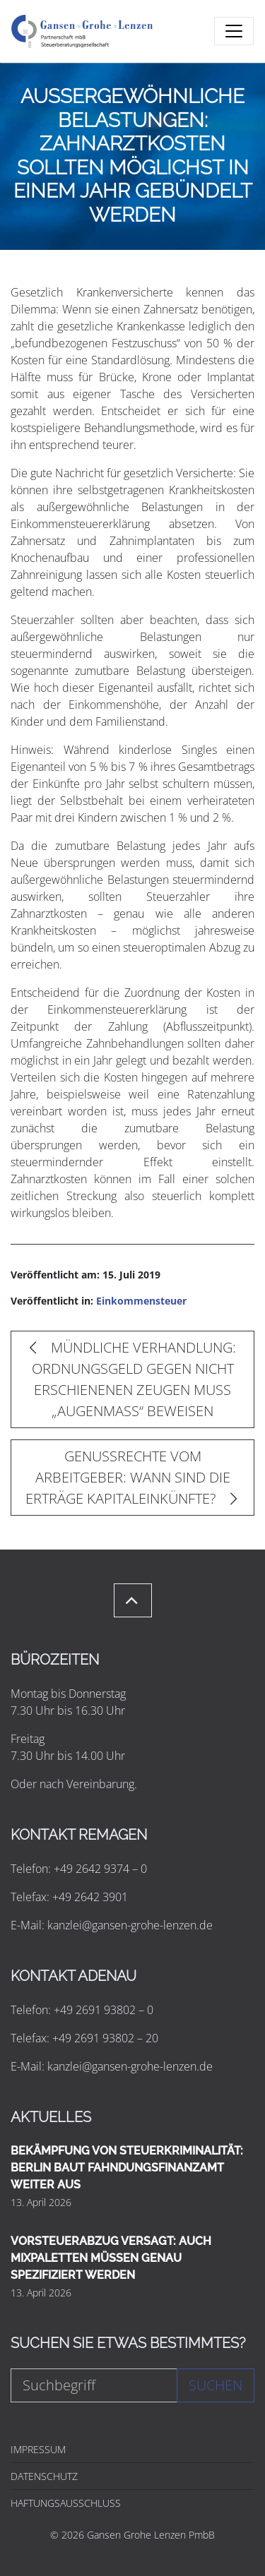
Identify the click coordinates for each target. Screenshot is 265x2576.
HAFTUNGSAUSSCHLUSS (66, 2503)
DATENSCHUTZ (44, 2476)
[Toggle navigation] (234, 31)
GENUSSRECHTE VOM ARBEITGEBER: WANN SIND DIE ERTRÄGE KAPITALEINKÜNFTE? (131, 1477)
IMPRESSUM (38, 2449)
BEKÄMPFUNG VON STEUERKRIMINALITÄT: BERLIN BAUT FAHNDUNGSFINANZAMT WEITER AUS (127, 2167)
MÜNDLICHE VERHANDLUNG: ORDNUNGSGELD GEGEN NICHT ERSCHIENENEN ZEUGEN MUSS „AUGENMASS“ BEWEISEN (133, 1379)
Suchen (215, 2385)
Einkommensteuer (141, 1300)
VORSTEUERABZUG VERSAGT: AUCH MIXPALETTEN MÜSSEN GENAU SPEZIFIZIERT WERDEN (111, 2258)
